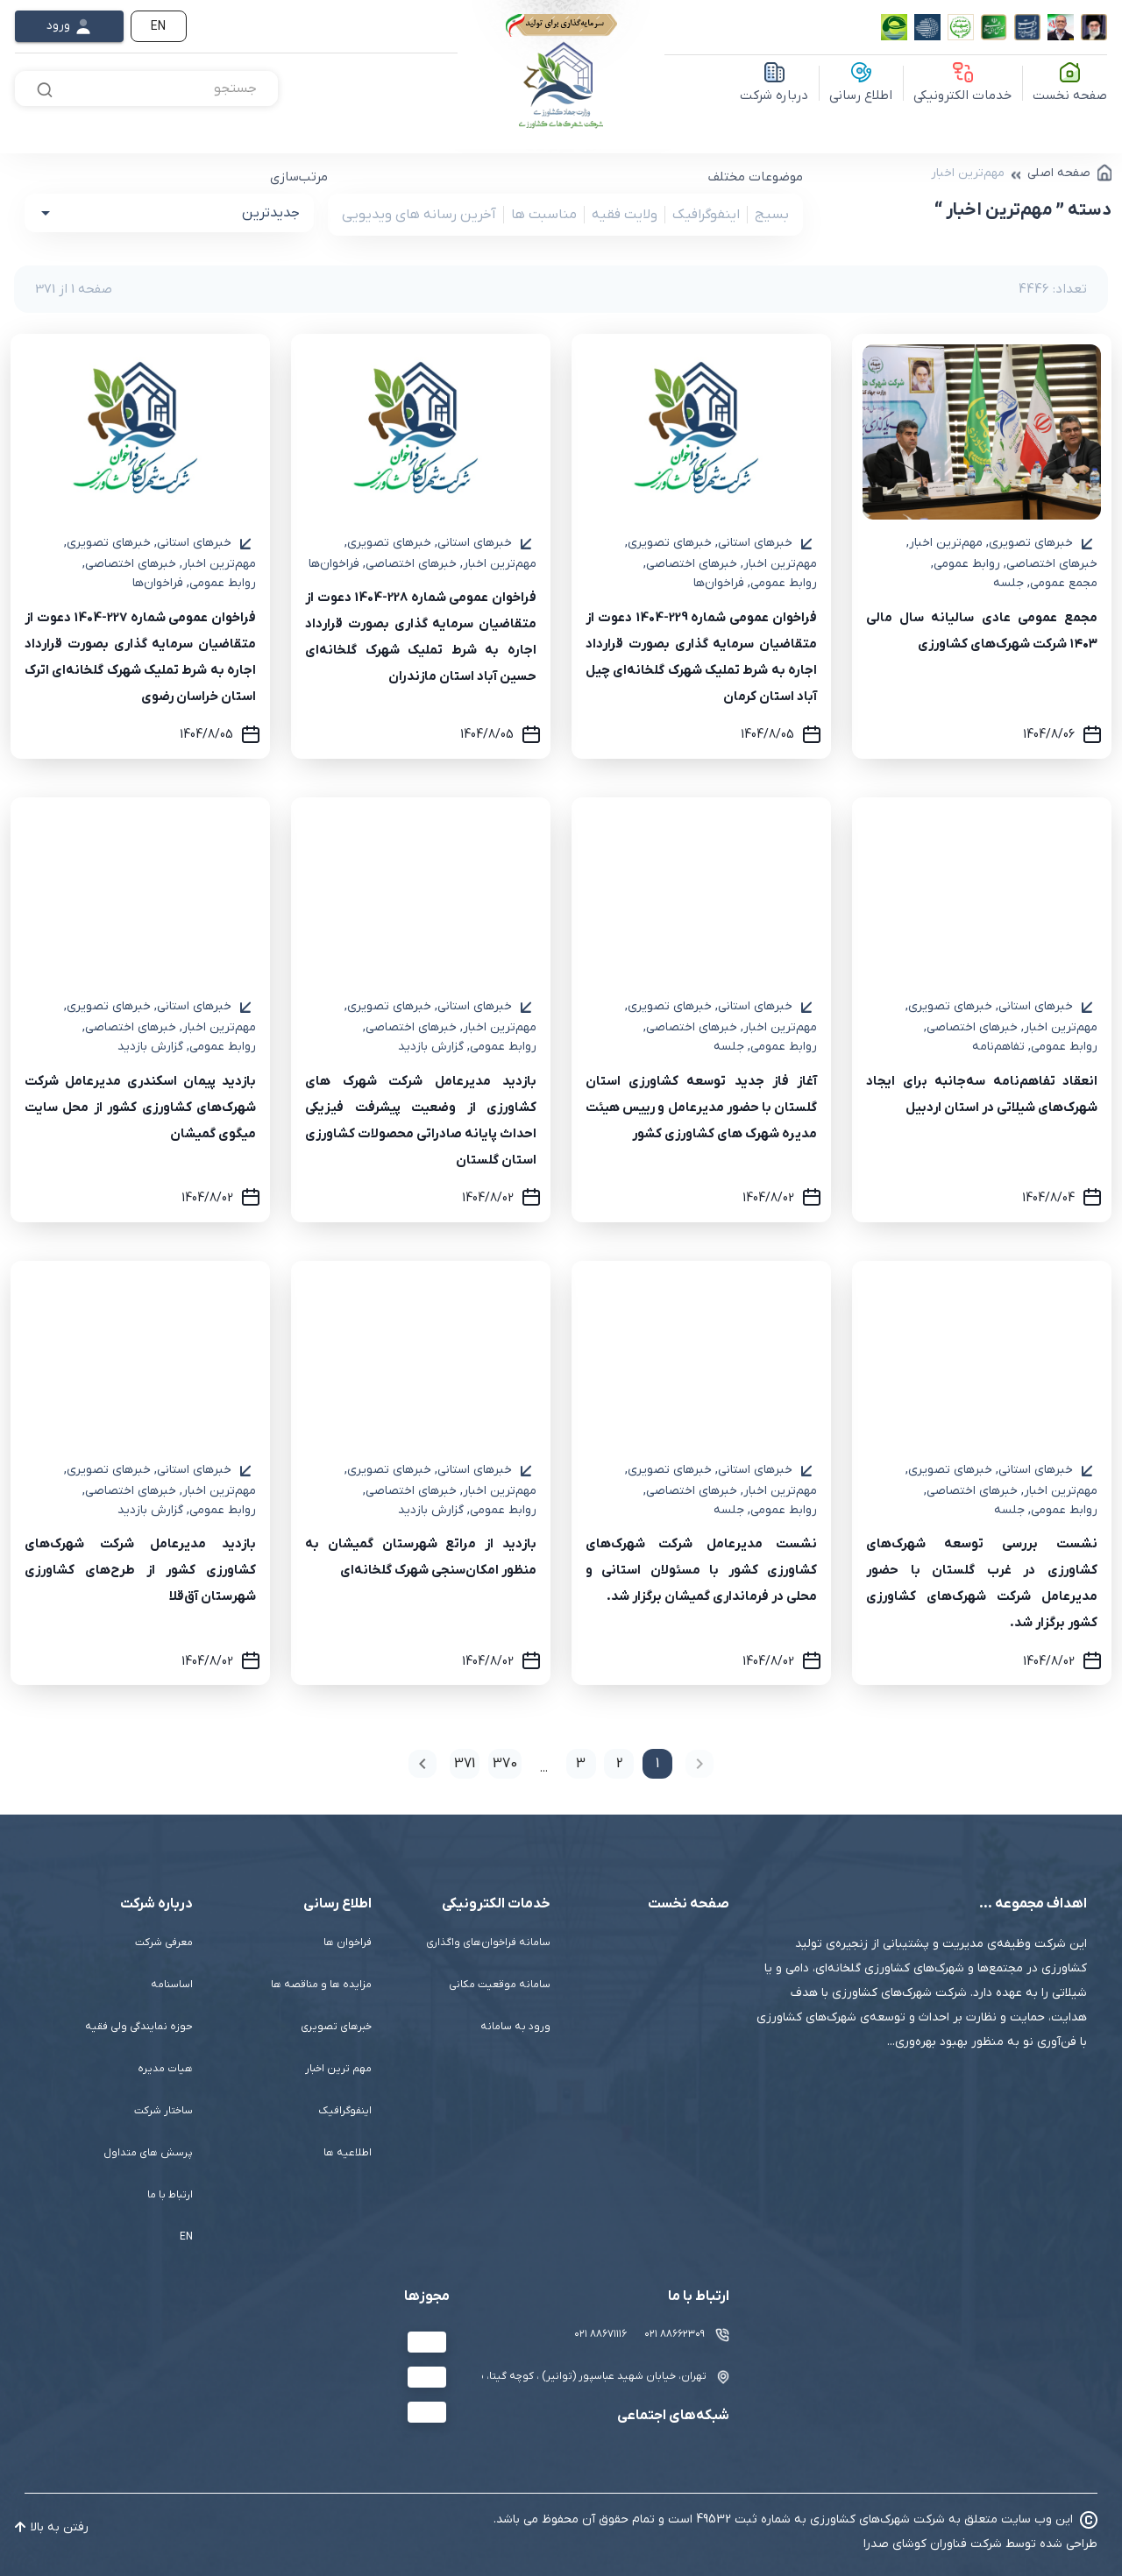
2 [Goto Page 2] (619, 1764)
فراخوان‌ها (718, 583)
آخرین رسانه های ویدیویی (419, 214)
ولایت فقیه (620, 214)
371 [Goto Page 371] (464, 1764)
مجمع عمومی (1062, 583)
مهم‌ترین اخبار (944, 542)
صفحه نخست (1070, 95)
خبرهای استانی (753, 542)
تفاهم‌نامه (998, 1046)
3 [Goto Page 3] (581, 1764)
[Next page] (422, 1764)
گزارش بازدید (431, 1046)
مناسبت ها (540, 214)
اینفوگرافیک (702, 214)
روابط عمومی (965, 564)
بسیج (768, 214)
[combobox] (146, 88)
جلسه (1008, 583)
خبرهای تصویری (1029, 542)
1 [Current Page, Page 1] (657, 1764)
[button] (169, 213)
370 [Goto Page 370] (505, 1764)
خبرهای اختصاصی (1050, 564)
